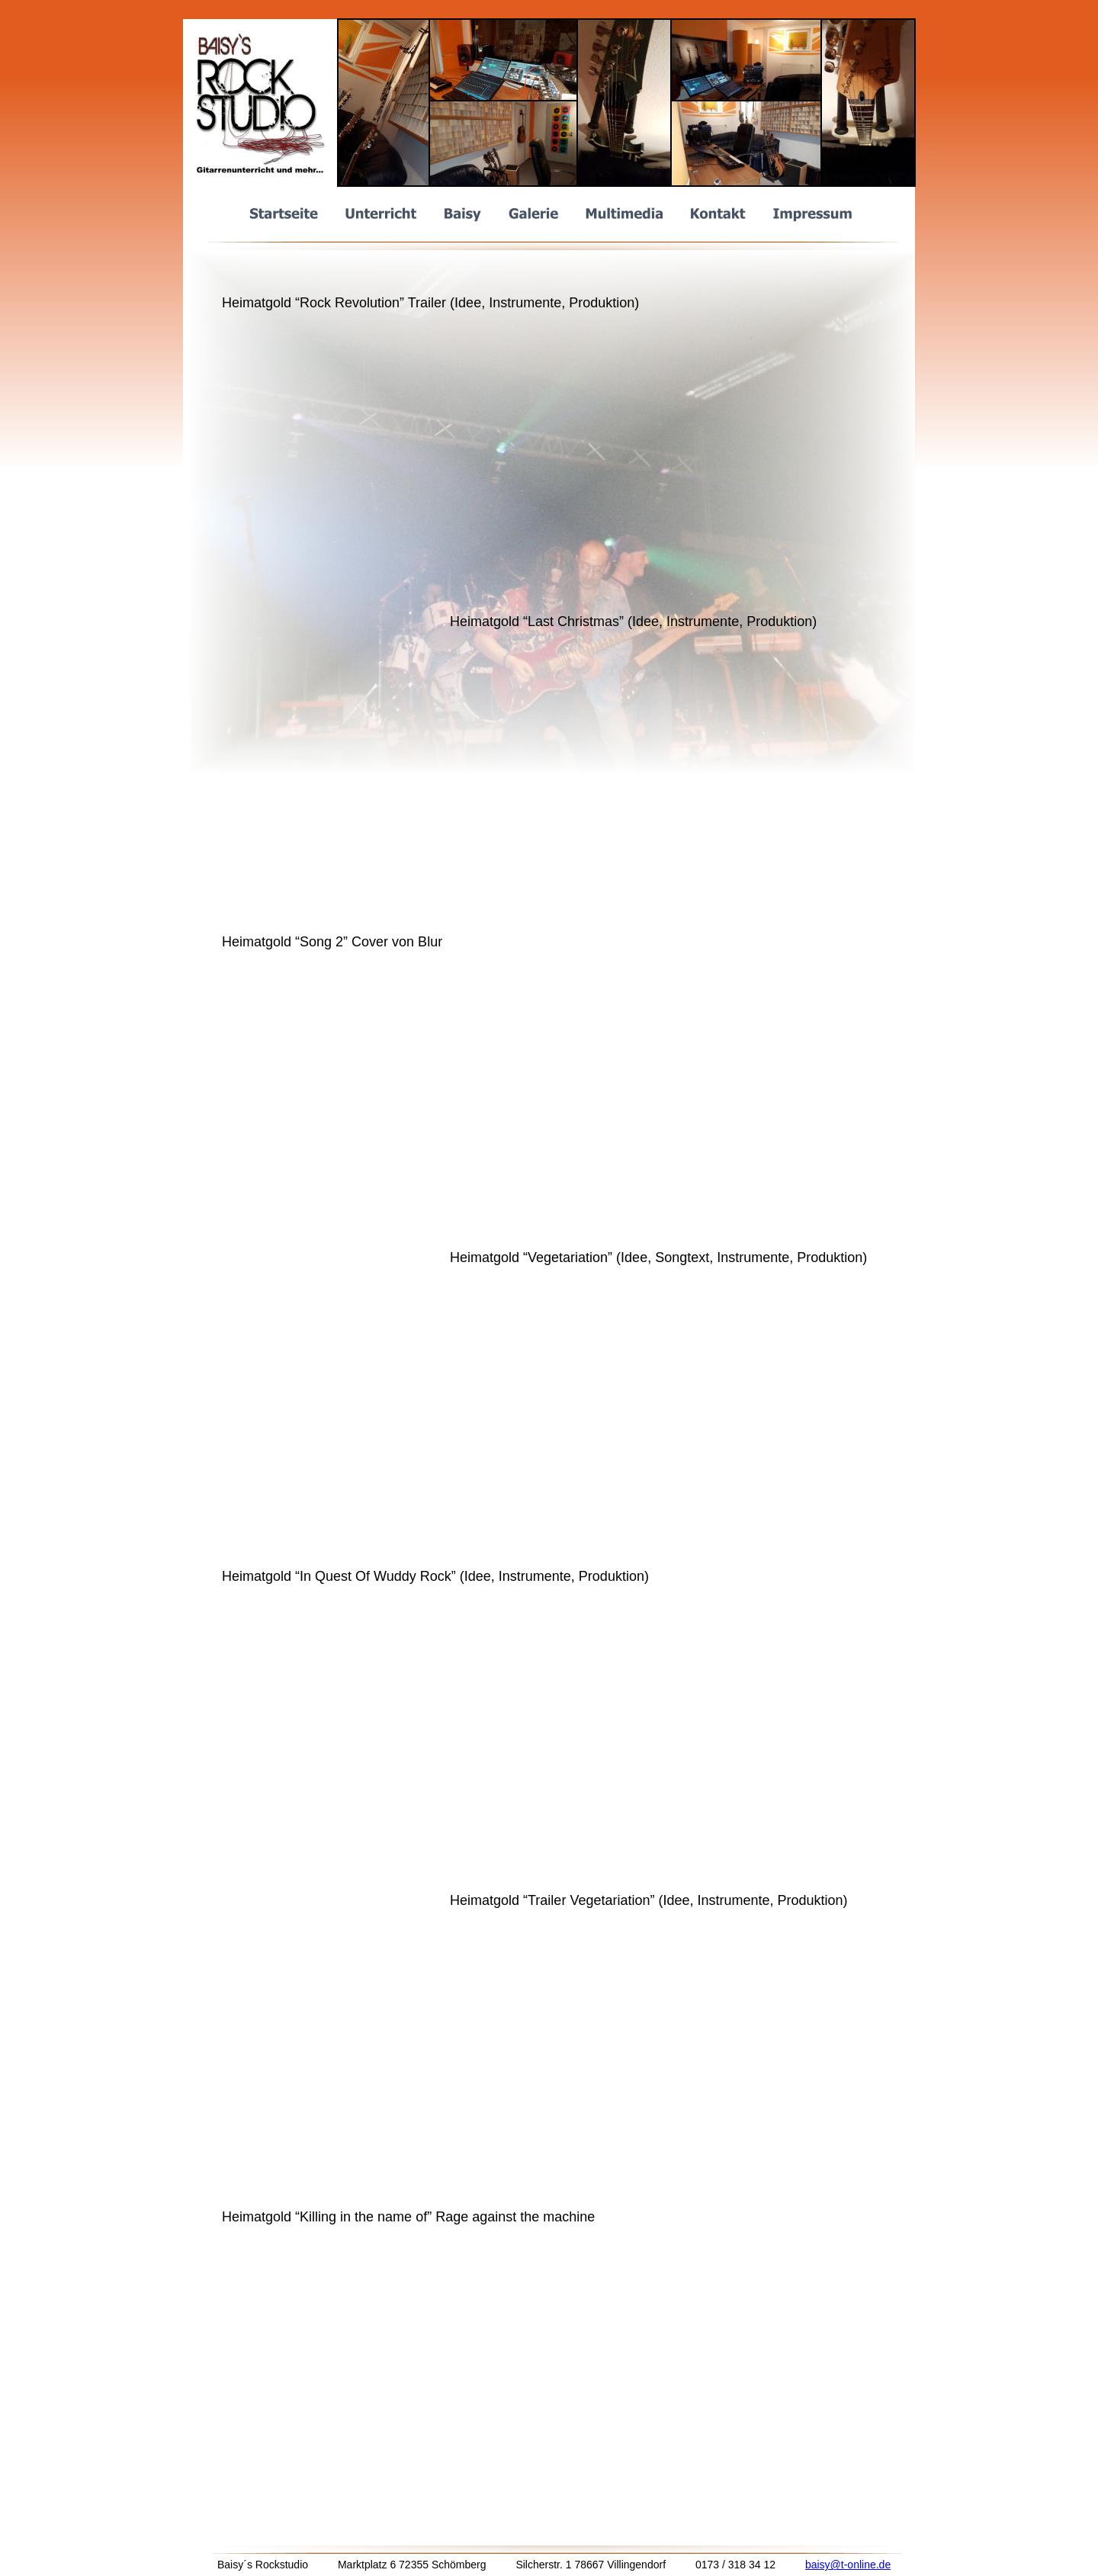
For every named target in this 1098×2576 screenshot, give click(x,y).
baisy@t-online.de (848, 2564)
